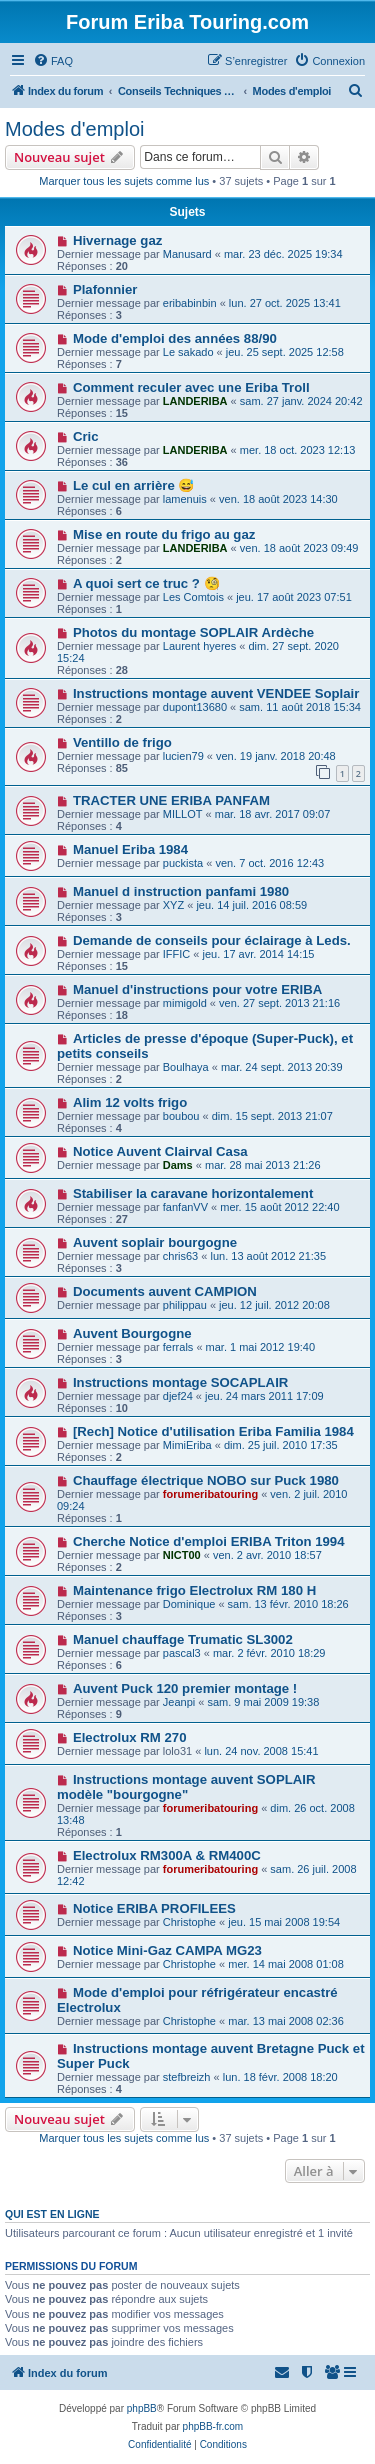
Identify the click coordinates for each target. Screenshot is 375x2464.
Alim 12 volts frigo (130, 1102)
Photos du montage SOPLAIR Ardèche (193, 632)
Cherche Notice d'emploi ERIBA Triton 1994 (209, 1541)
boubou (181, 1116)
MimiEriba (187, 1445)
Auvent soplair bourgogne (155, 1242)
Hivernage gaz (117, 240)
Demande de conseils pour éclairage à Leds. (212, 940)
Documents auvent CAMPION (165, 1291)
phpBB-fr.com (213, 2426)
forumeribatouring (210, 1494)
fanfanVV (185, 1207)
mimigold (185, 1003)
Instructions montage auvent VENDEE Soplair (216, 693)
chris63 (180, 1256)
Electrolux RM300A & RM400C (167, 1855)
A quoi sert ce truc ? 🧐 (146, 583)
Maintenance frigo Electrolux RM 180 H (194, 1590)
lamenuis (185, 499)
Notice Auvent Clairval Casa (160, 1151)
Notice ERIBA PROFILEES (154, 1908)
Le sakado (188, 352)
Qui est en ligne (52, 2214)
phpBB (142, 2408)
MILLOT (183, 814)
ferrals (178, 1347)
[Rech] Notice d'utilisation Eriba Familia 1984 (213, 1431)
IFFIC (177, 954)
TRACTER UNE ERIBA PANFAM (171, 800)
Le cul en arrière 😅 (134, 485)
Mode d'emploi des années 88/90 (175, 338)
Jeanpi (179, 1702)
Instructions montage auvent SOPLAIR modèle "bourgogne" (186, 1787)
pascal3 (182, 1653)
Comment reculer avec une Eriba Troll (191, 387)
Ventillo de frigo (122, 742)
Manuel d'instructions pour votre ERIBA (197, 989)
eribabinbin (190, 303)
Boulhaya (186, 1067)
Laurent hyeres (199, 646)
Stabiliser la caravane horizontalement (193, 1193)
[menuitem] (53, 61)
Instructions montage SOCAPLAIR (180, 1382)
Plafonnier (105, 289)
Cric (86, 436)
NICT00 (182, 1555)
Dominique (189, 1604)
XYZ (173, 905)
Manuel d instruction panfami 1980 (181, 891)
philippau (185, 1305)
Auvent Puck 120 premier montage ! (185, 1688)
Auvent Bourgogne (132, 1333)
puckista (183, 863)
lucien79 (183, 756)
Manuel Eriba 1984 (130, 849)
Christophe (189, 1922)
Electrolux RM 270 (130, 1737)
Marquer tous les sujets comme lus (124, 181)
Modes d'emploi (74, 129)
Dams (178, 1165)
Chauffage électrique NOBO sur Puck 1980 (206, 1480)
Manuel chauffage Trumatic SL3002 (183, 1639)
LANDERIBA (195, 401)
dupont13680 (195, 707)
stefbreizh (187, 2077)
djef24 (178, 1396)
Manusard (187, 254)
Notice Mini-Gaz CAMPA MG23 (167, 1950)
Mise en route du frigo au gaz (164, 534)
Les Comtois (193, 597)
